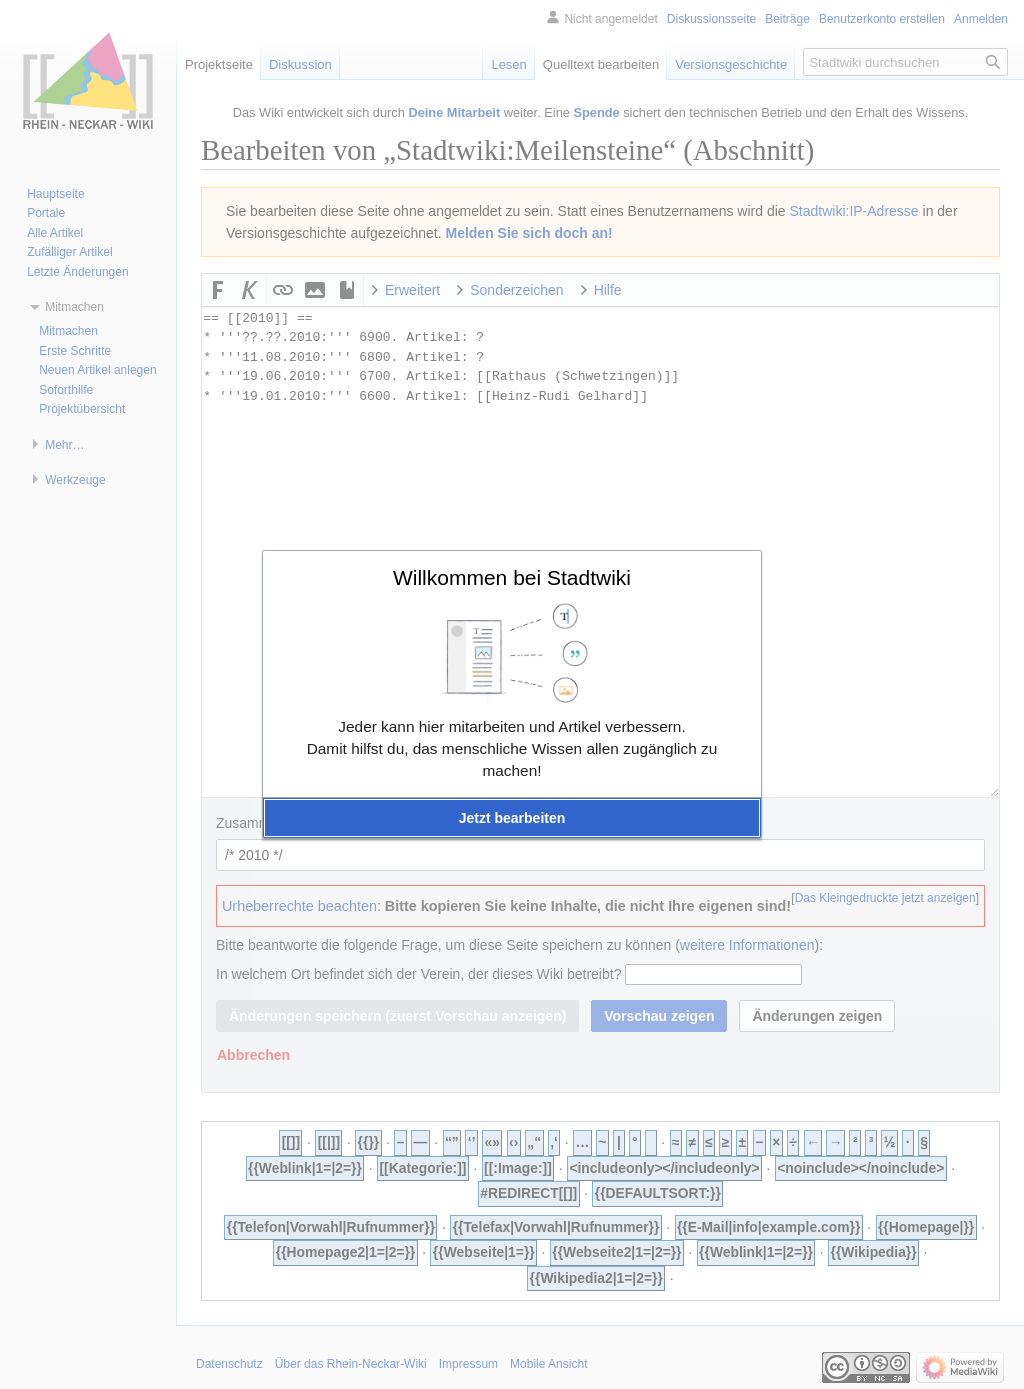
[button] (512, 818)
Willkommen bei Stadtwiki (512, 577)
